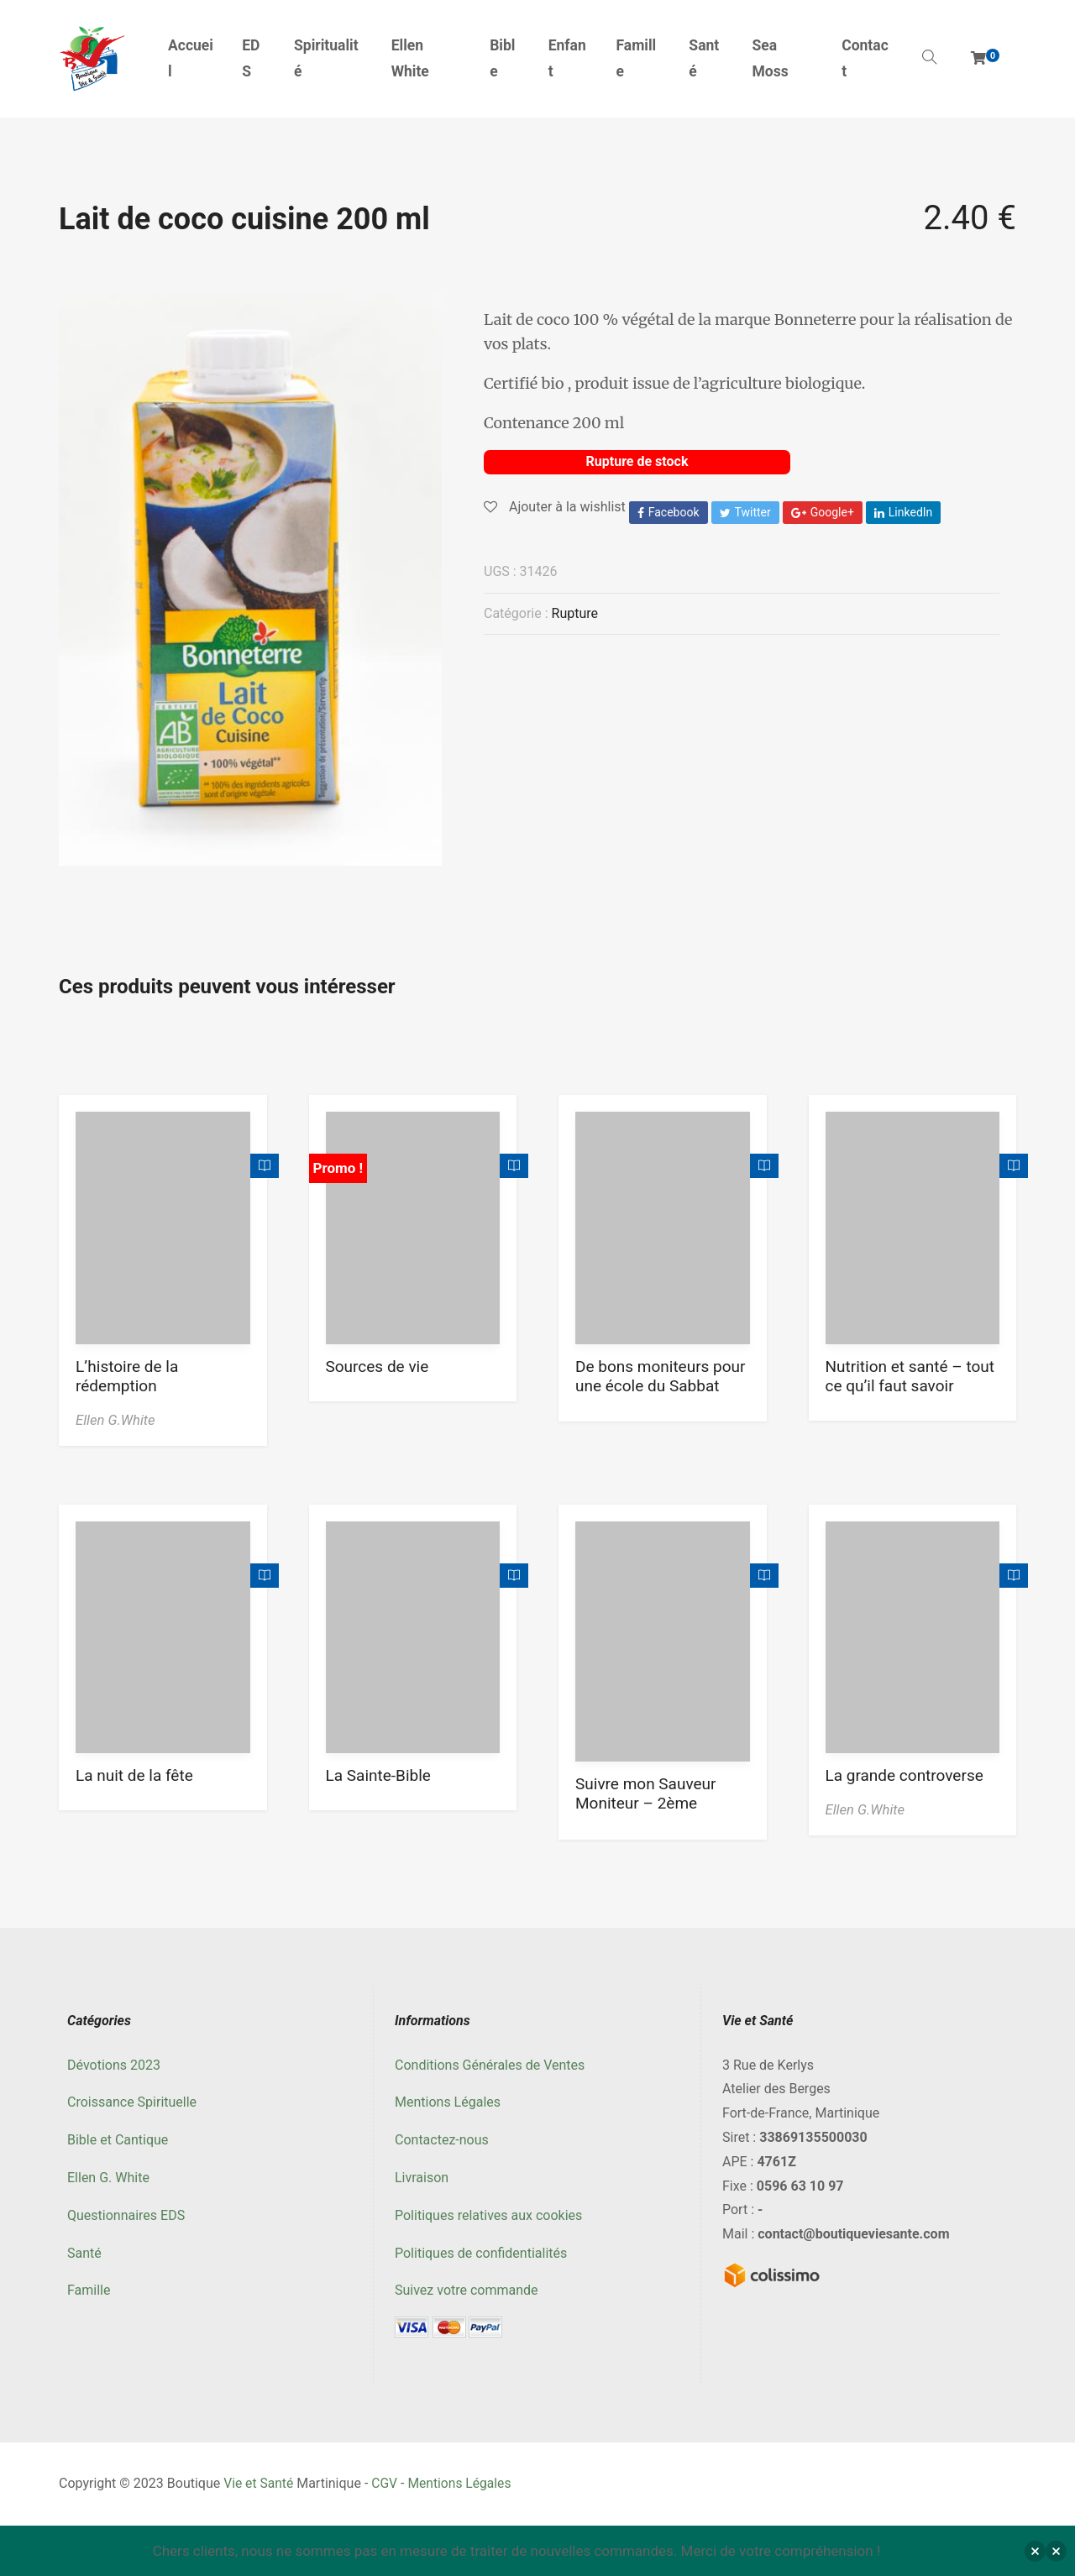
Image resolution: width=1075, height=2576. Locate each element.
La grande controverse (904, 1775)
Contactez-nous (442, 2140)
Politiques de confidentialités (481, 2253)
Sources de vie (377, 1366)
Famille (636, 59)
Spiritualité (326, 59)
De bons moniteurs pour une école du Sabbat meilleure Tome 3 (660, 1386)
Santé (704, 59)
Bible (502, 59)
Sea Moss (770, 59)
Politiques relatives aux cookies (488, 2215)
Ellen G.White (115, 1420)
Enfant (567, 59)
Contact (865, 59)
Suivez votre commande (466, 2290)
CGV (386, 2483)
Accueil (190, 59)
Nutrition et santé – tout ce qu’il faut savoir (910, 1376)
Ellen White (410, 59)
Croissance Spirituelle (132, 2102)
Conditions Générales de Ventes (490, 2065)
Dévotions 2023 (113, 2065)
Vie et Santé (259, 2483)
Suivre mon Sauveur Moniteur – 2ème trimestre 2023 (645, 1803)
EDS (251, 59)
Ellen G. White (108, 2178)
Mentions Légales (448, 2102)
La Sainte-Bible (378, 1775)
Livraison (421, 2178)
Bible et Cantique (117, 2140)
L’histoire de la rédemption (127, 1376)
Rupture (575, 612)
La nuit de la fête (134, 1775)
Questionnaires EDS (126, 2215)
